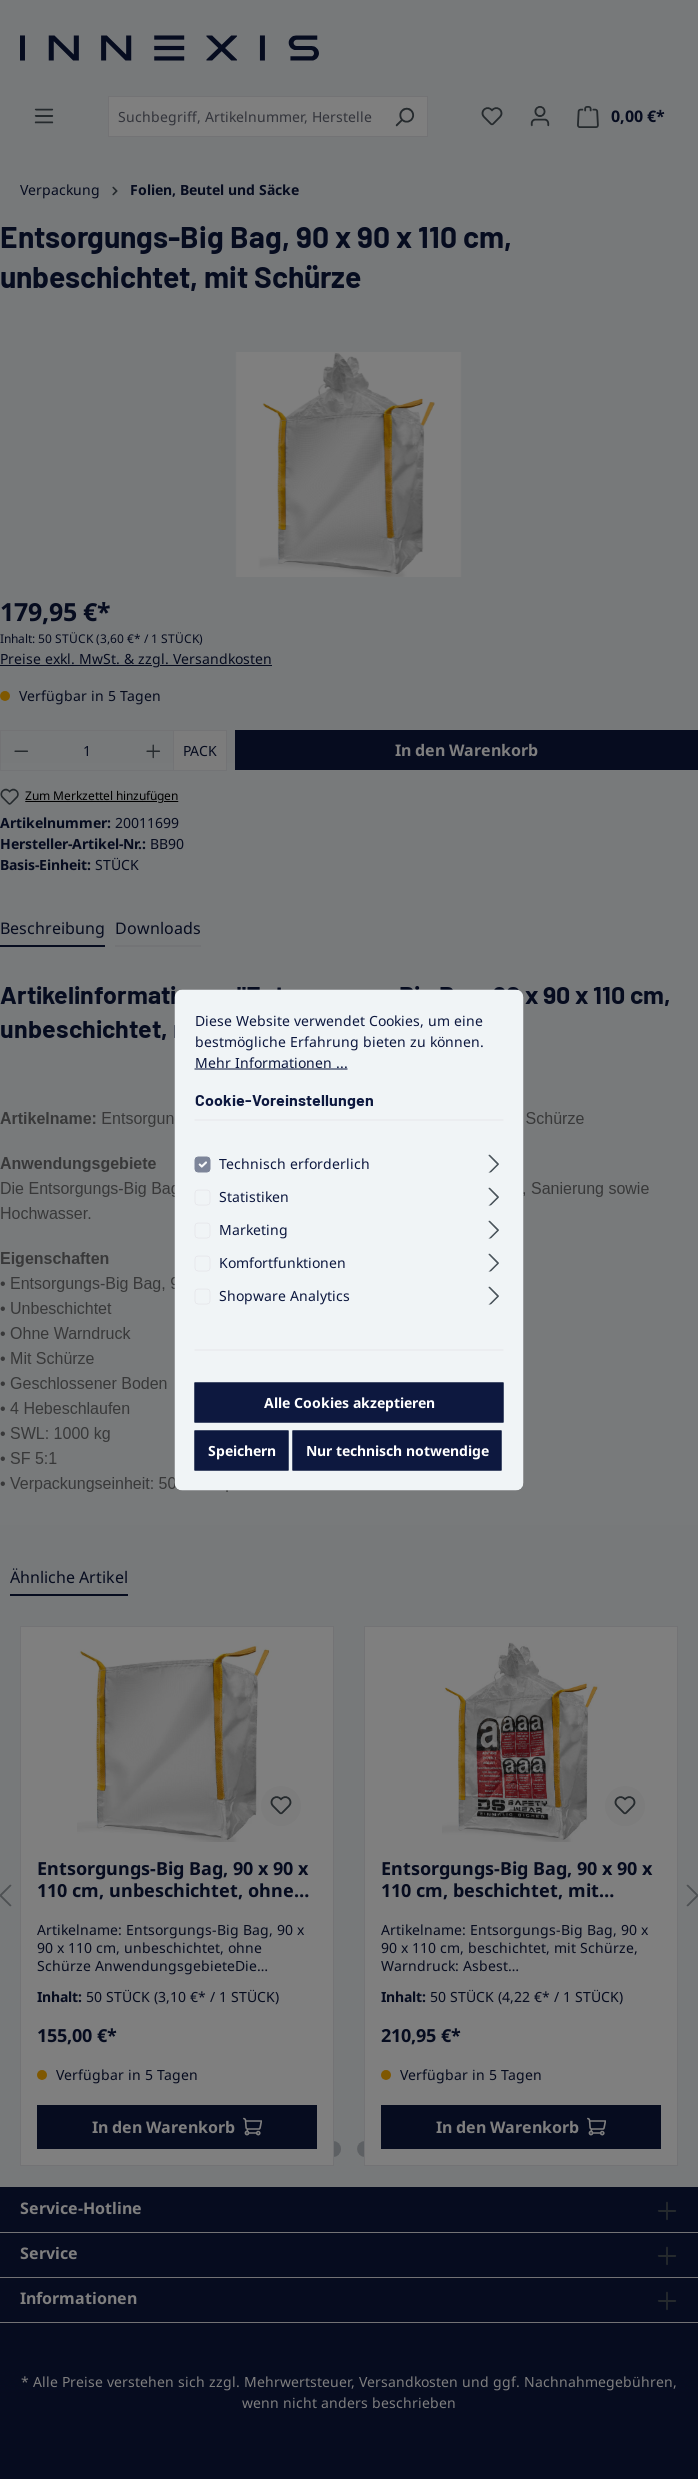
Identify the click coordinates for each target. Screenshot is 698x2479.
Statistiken (254, 1200)
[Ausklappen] (493, 1165)
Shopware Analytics (284, 1299)
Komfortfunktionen (282, 1266)
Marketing (253, 1233)
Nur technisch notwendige (397, 1454)
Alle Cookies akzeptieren (349, 1406)
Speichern (242, 1454)
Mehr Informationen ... (271, 1066)
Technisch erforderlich (294, 1167)
